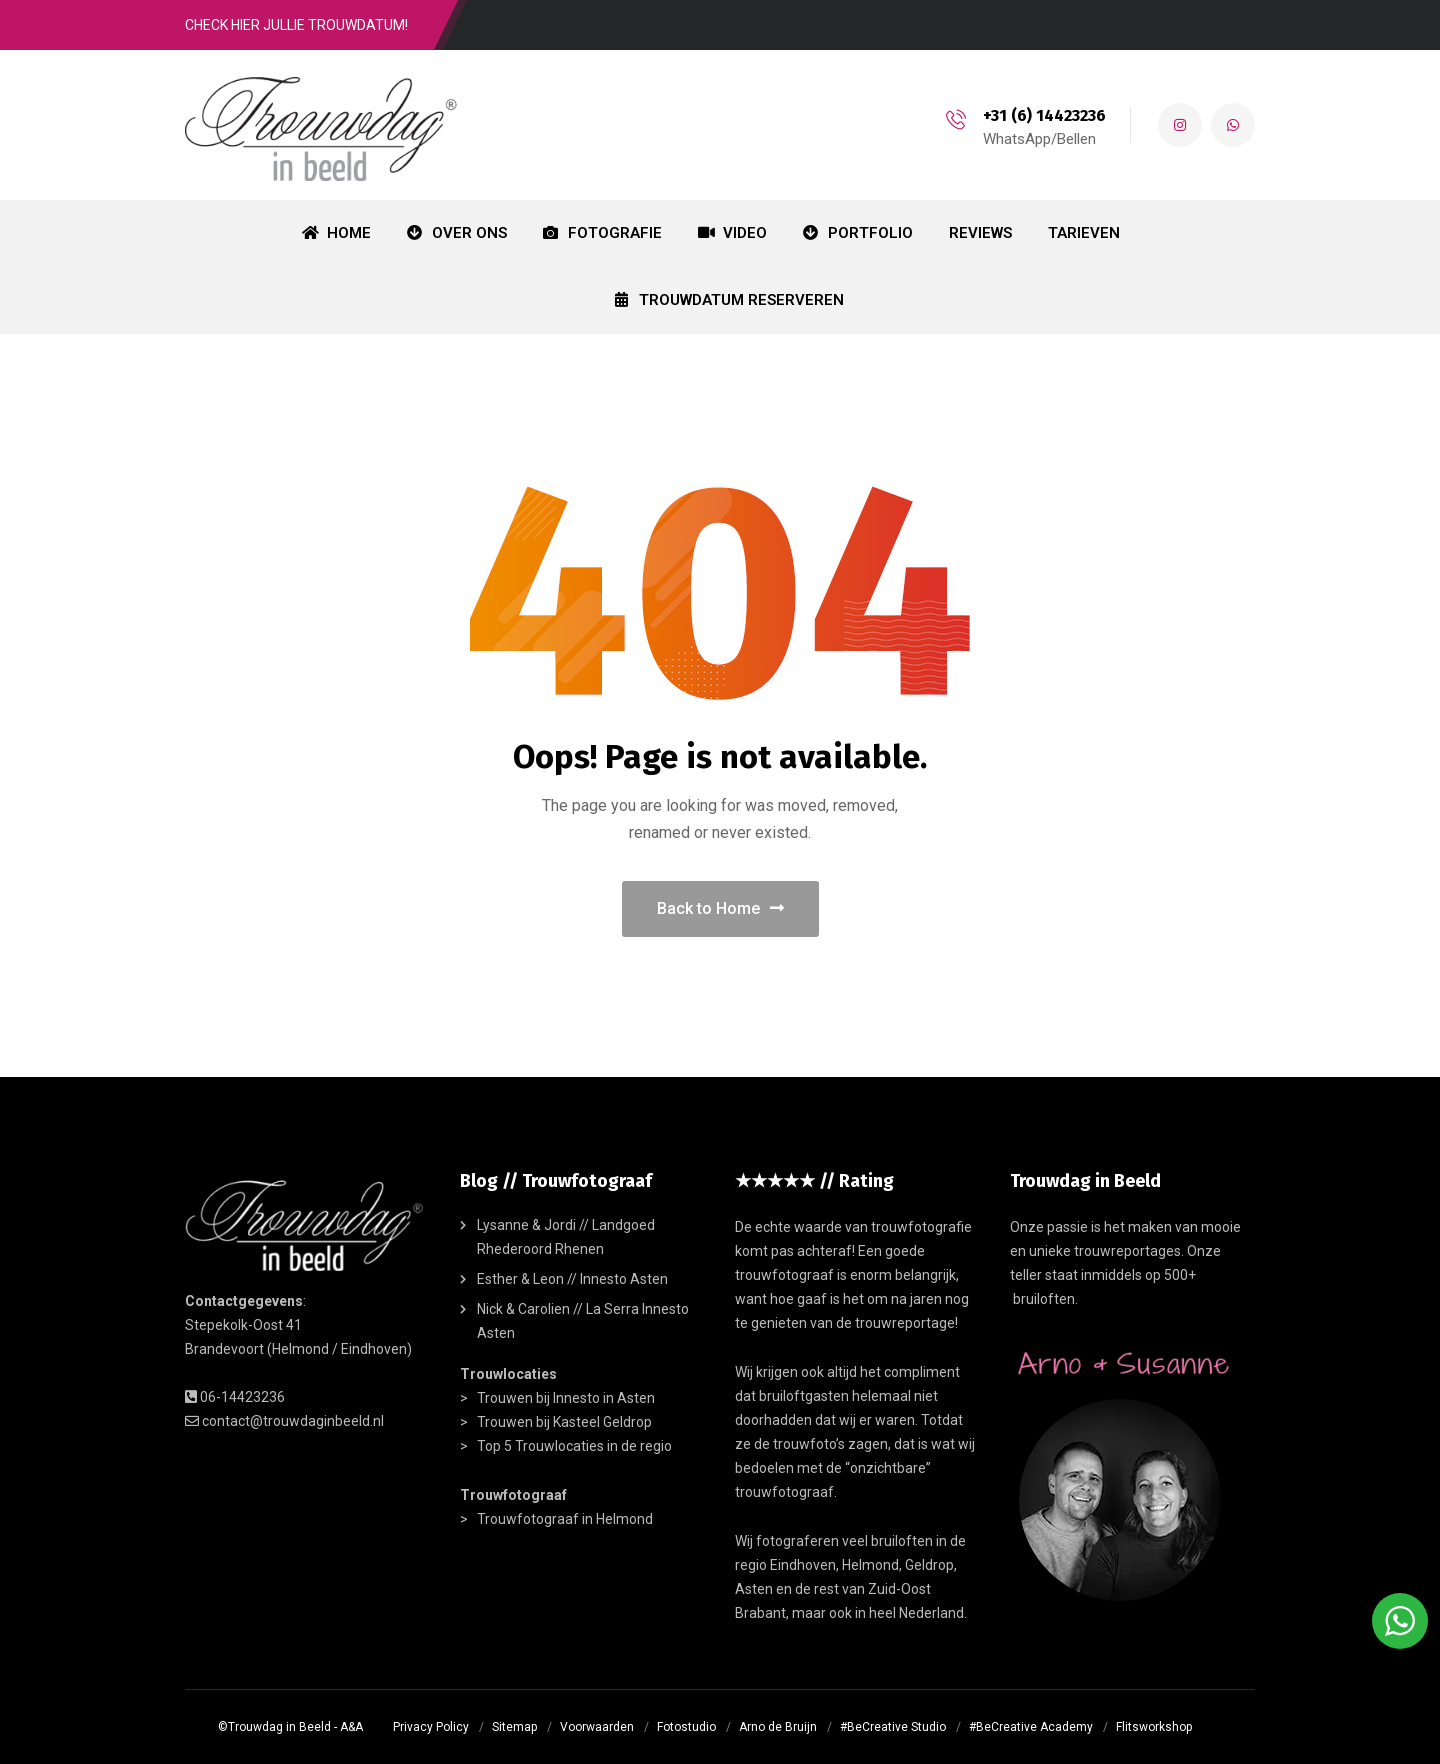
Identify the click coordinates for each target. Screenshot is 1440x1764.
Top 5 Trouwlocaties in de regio (574, 1446)
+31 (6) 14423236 (1042, 115)
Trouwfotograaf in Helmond (565, 1519)
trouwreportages (1127, 1251)
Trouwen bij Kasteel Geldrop (564, 1422)
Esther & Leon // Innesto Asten (572, 1279)
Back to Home (720, 908)
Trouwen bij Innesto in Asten (566, 1398)
